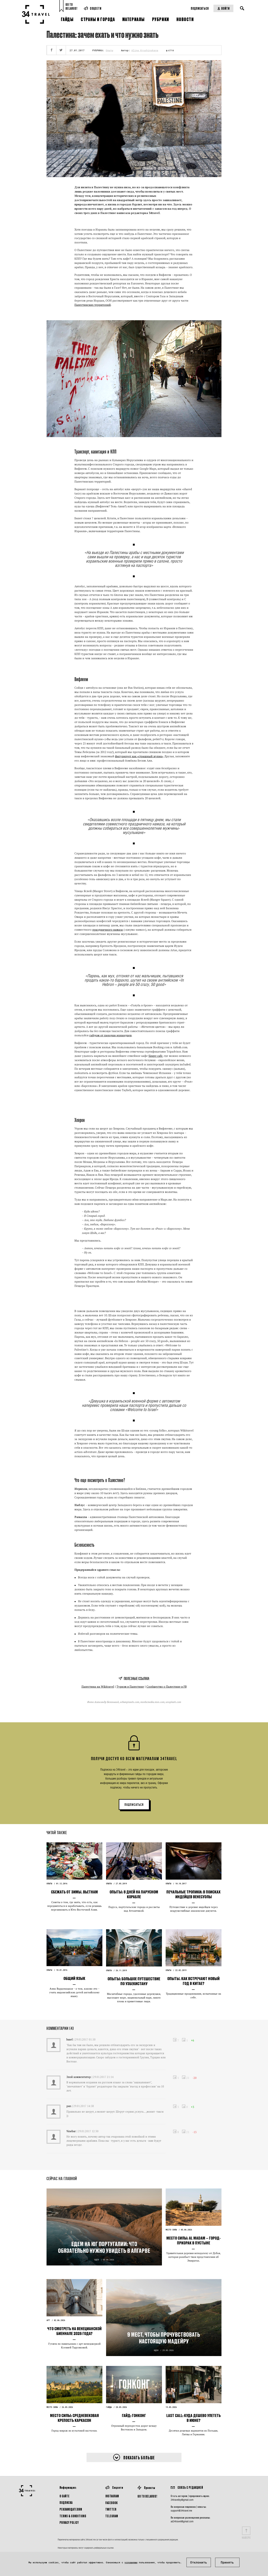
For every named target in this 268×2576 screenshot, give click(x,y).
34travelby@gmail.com (182, 2499)
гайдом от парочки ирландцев (110, 1035)
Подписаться (200, 8)
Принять (227, 2562)
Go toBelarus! (71, 6)
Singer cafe (155, 1056)
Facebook (111, 2503)
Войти (223, 8)
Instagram (112, 2496)
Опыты (109, 50)
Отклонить (198, 2562)
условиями (131, 2562)
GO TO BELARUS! (147, 2496)
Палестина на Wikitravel (98, 1686)
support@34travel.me (181, 2510)
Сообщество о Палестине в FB (166, 1686)
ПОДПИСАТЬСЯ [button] (134, 1805)
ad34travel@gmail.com (182, 2521)
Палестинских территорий (92, 305)
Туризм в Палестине (130, 1686)
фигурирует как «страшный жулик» (139, 756)
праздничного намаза (107, 929)
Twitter (111, 2509)
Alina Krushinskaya (144, 50)
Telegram (111, 2516)
